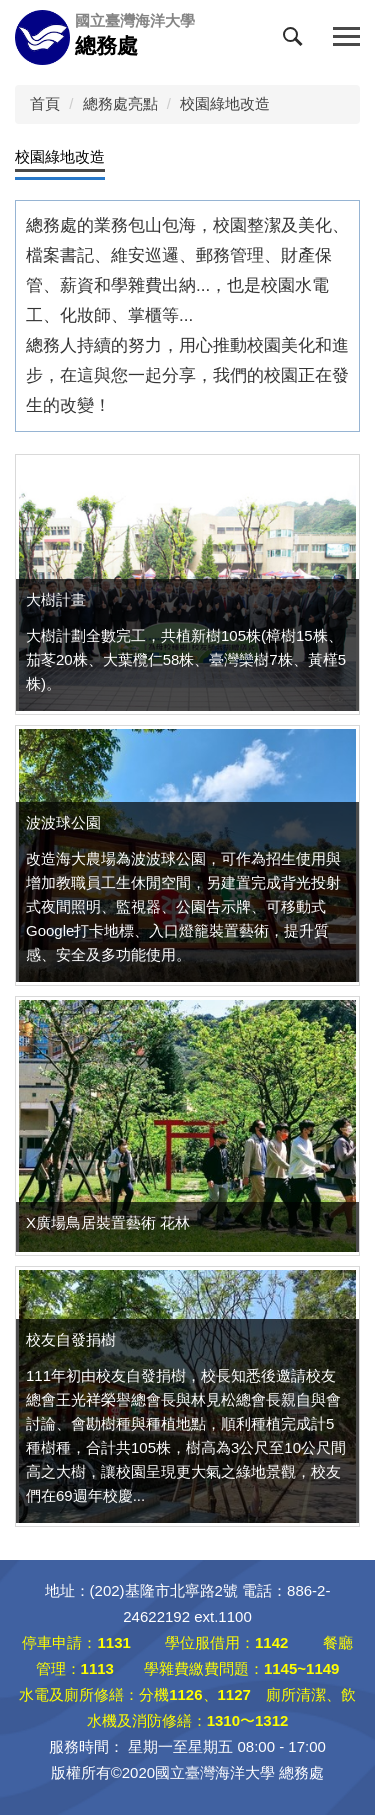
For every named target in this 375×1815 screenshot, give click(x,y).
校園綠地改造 (225, 103)
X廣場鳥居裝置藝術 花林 (108, 1222)
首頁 (45, 103)
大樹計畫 (56, 599)
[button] (297, 41)
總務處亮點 (120, 103)
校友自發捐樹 (71, 1339)
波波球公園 (63, 822)
